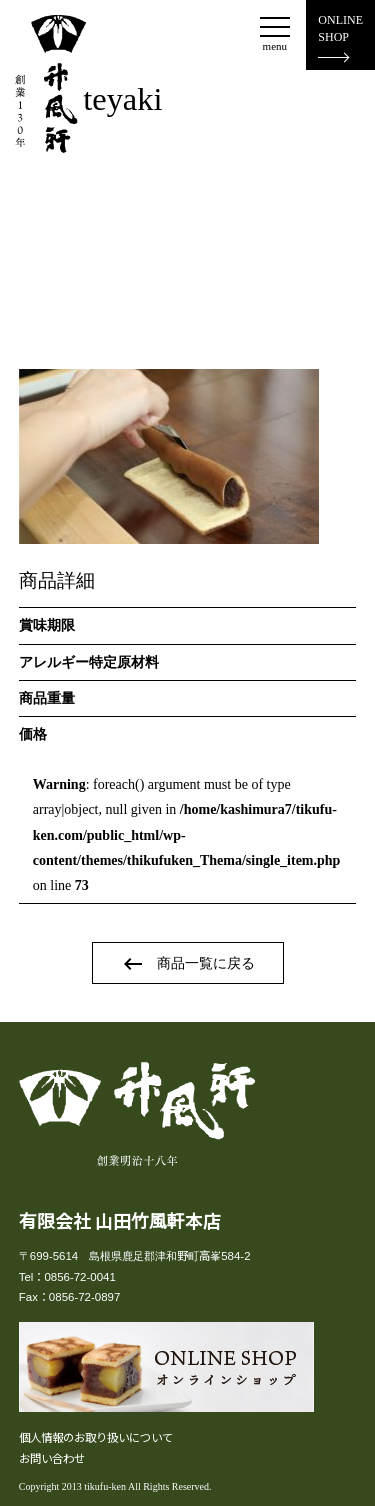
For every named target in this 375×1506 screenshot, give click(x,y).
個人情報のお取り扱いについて (96, 1437)
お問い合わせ (52, 1458)
